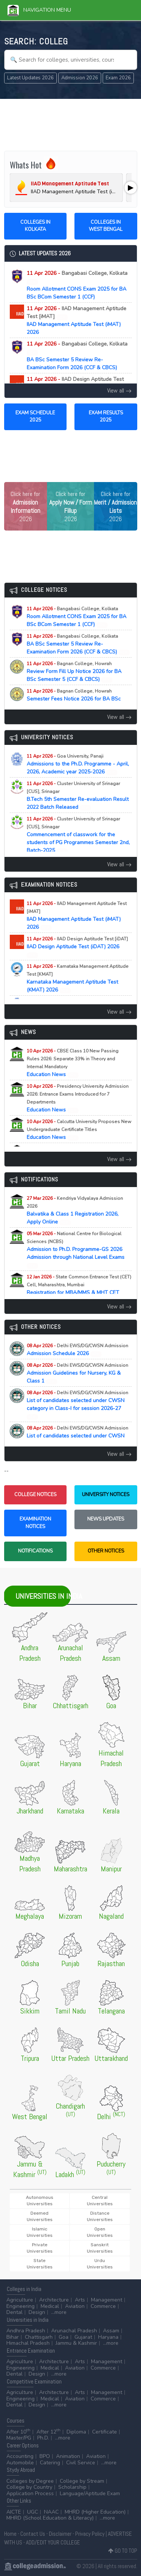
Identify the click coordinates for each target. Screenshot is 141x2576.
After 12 (48, 2431)
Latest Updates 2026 (30, 77)
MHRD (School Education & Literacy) (50, 2517)
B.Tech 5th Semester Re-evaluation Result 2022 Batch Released (78, 796)
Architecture (54, 2299)
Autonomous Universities (39, 2200)
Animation (68, 2456)
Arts (80, 2299)
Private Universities (40, 2248)
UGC (32, 2511)
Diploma (76, 2431)
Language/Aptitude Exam (90, 2493)
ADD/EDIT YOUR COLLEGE (53, 2542)
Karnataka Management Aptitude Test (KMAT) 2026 (78, 978)
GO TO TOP (122, 2550)
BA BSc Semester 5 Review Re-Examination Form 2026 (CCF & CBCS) (77, 355)
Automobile (20, 2462)
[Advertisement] (71, 124)
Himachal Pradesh (28, 2343)
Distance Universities (100, 2216)
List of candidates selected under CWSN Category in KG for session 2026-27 (77, 1436)
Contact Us (32, 2533)
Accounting (19, 2456)
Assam (111, 2330)
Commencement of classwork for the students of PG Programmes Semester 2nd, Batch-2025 (78, 835)
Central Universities (100, 2200)
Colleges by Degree (30, 2481)
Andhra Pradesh (25, 2330)
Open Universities (100, 2232)
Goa (63, 2337)
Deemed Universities (40, 2216)
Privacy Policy (90, 2533)
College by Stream (82, 2481)
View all (119, 390)
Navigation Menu (39, 10)
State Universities (40, 2264)
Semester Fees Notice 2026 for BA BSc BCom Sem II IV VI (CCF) (74, 699)
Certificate (104, 2431)
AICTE (13, 2511)
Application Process (30, 2493)
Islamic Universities (40, 2232)
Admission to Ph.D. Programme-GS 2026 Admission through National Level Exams (75, 1249)
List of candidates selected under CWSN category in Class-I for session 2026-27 (77, 1404)
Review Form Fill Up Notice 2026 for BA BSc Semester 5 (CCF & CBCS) (74, 672)
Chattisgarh (39, 2337)
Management (106, 2299)
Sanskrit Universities (100, 2248)
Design (37, 2312)
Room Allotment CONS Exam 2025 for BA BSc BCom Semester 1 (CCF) (77, 285)
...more (59, 2312)
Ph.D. (43, 2437)
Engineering (20, 2306)
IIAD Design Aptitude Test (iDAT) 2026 (77, 947)
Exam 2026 (118, 77)
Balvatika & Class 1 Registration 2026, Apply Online (75, 1210)
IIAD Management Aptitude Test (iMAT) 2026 (76, 320)
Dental (14, 2312)
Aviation (75, 2306)
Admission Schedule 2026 (77, 1350)
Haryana (108, 2337)
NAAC (51, 2511)
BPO (44, 2456)
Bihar (12, 2337)
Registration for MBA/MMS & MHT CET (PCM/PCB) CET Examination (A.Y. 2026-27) (79, 1293)
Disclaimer (60, 2533)
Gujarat (83, 2337)
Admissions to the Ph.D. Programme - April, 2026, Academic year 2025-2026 (78, 764)
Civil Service (80, 2462)
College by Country (29, 2487)
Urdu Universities (100, 2264)
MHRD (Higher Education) (95, 2511)
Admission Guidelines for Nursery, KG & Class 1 (77, 1373)
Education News (72, 1063)
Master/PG (18, 2437)
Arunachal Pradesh (74, 2330)
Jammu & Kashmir (76, 2343)
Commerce (103, 2306)
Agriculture (19, 2299)
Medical (50, 2306)
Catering (50, 2462)
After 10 (18, 2431)
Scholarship (72, 2487)
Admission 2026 (79, 77)
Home (10, 2533)
